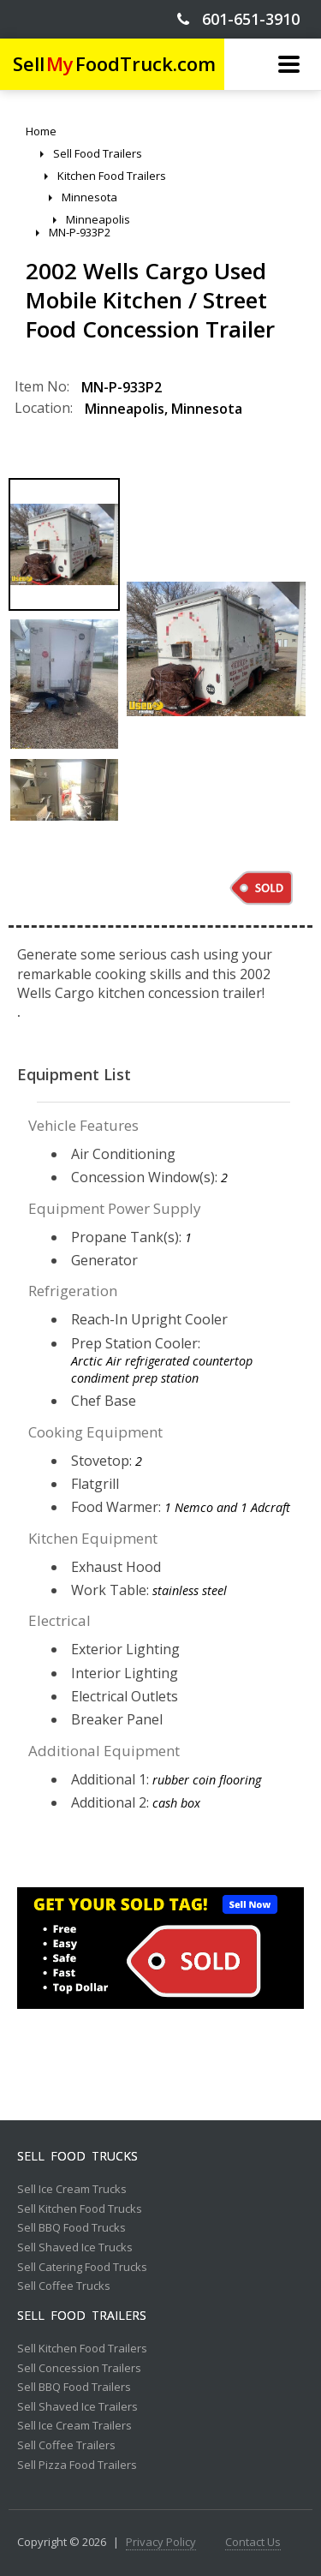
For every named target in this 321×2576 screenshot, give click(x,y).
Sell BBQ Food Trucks (71, 2228)
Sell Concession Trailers (79, 2369)
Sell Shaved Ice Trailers (77, 2407)
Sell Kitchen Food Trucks (79, 2209)
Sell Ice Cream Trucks (72, 2189)
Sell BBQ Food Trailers (74, 2387)
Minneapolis (124, 408)
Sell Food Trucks (77, 2156)
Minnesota (206, 408)
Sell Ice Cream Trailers (74, 2426)
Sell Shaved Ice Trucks (75, 2248)
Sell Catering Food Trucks (82, 2267)
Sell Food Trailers (81, 2315)
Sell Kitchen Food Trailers (82, 2349)
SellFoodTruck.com (114, 64)
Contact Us (253, 2542)
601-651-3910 (238, 19)
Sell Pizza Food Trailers (77, 2465)
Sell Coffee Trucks (63, 2286)
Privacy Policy (161, 2542)
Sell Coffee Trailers (66, 2446)
